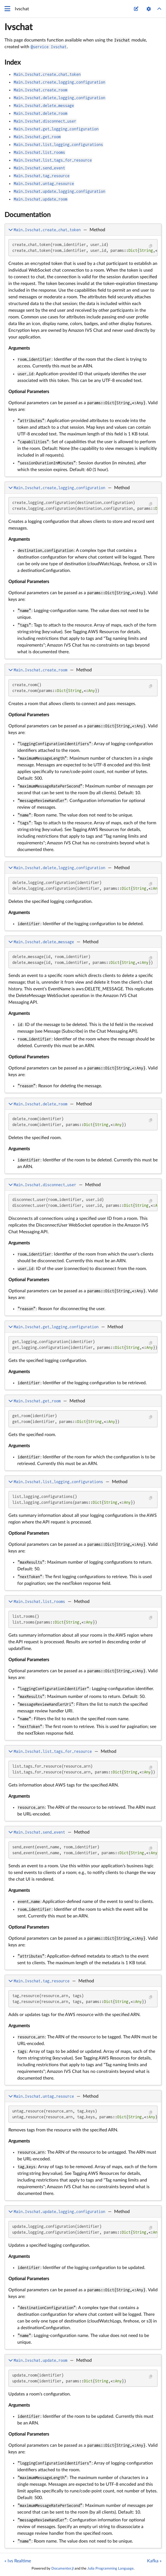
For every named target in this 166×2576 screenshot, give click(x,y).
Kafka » (154, 2561)
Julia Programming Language (110, 2568)
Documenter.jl (62, 2568)
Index (12, 62)
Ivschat (18, 27)
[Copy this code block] (150, 246)
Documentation (27, 215)
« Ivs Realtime (17, 2561)
